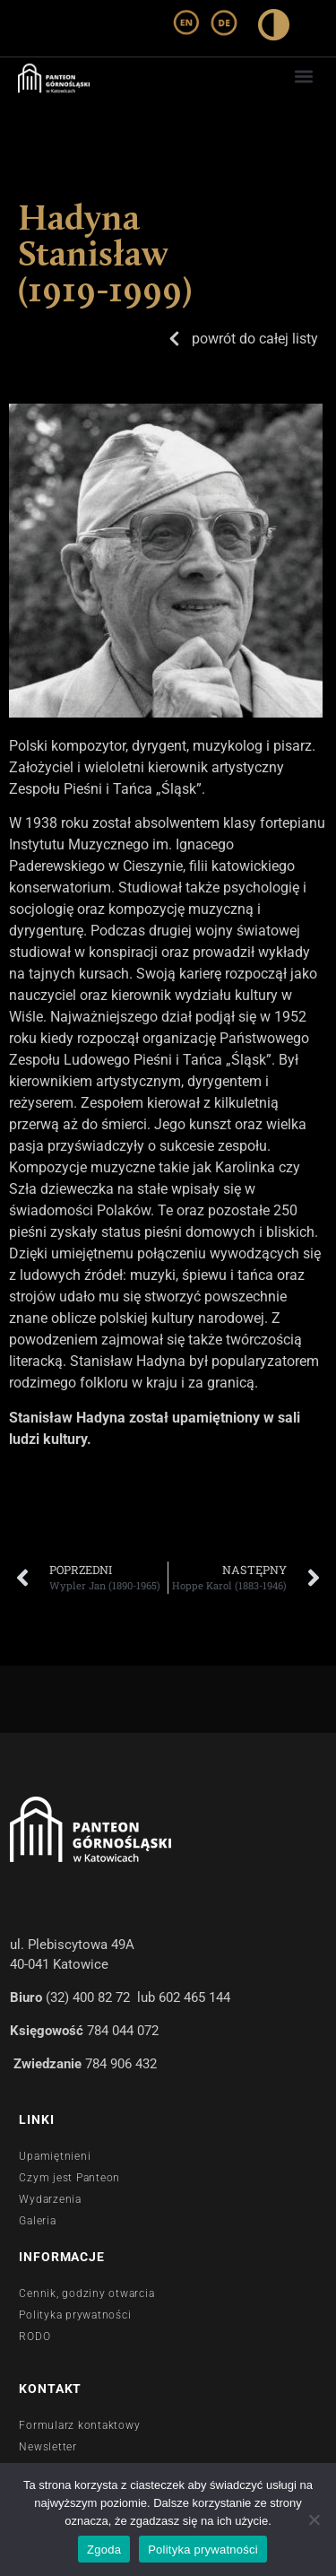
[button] (303, 76)
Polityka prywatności (203, 2549)
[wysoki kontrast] (273, 28)
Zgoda (104, 2549)
